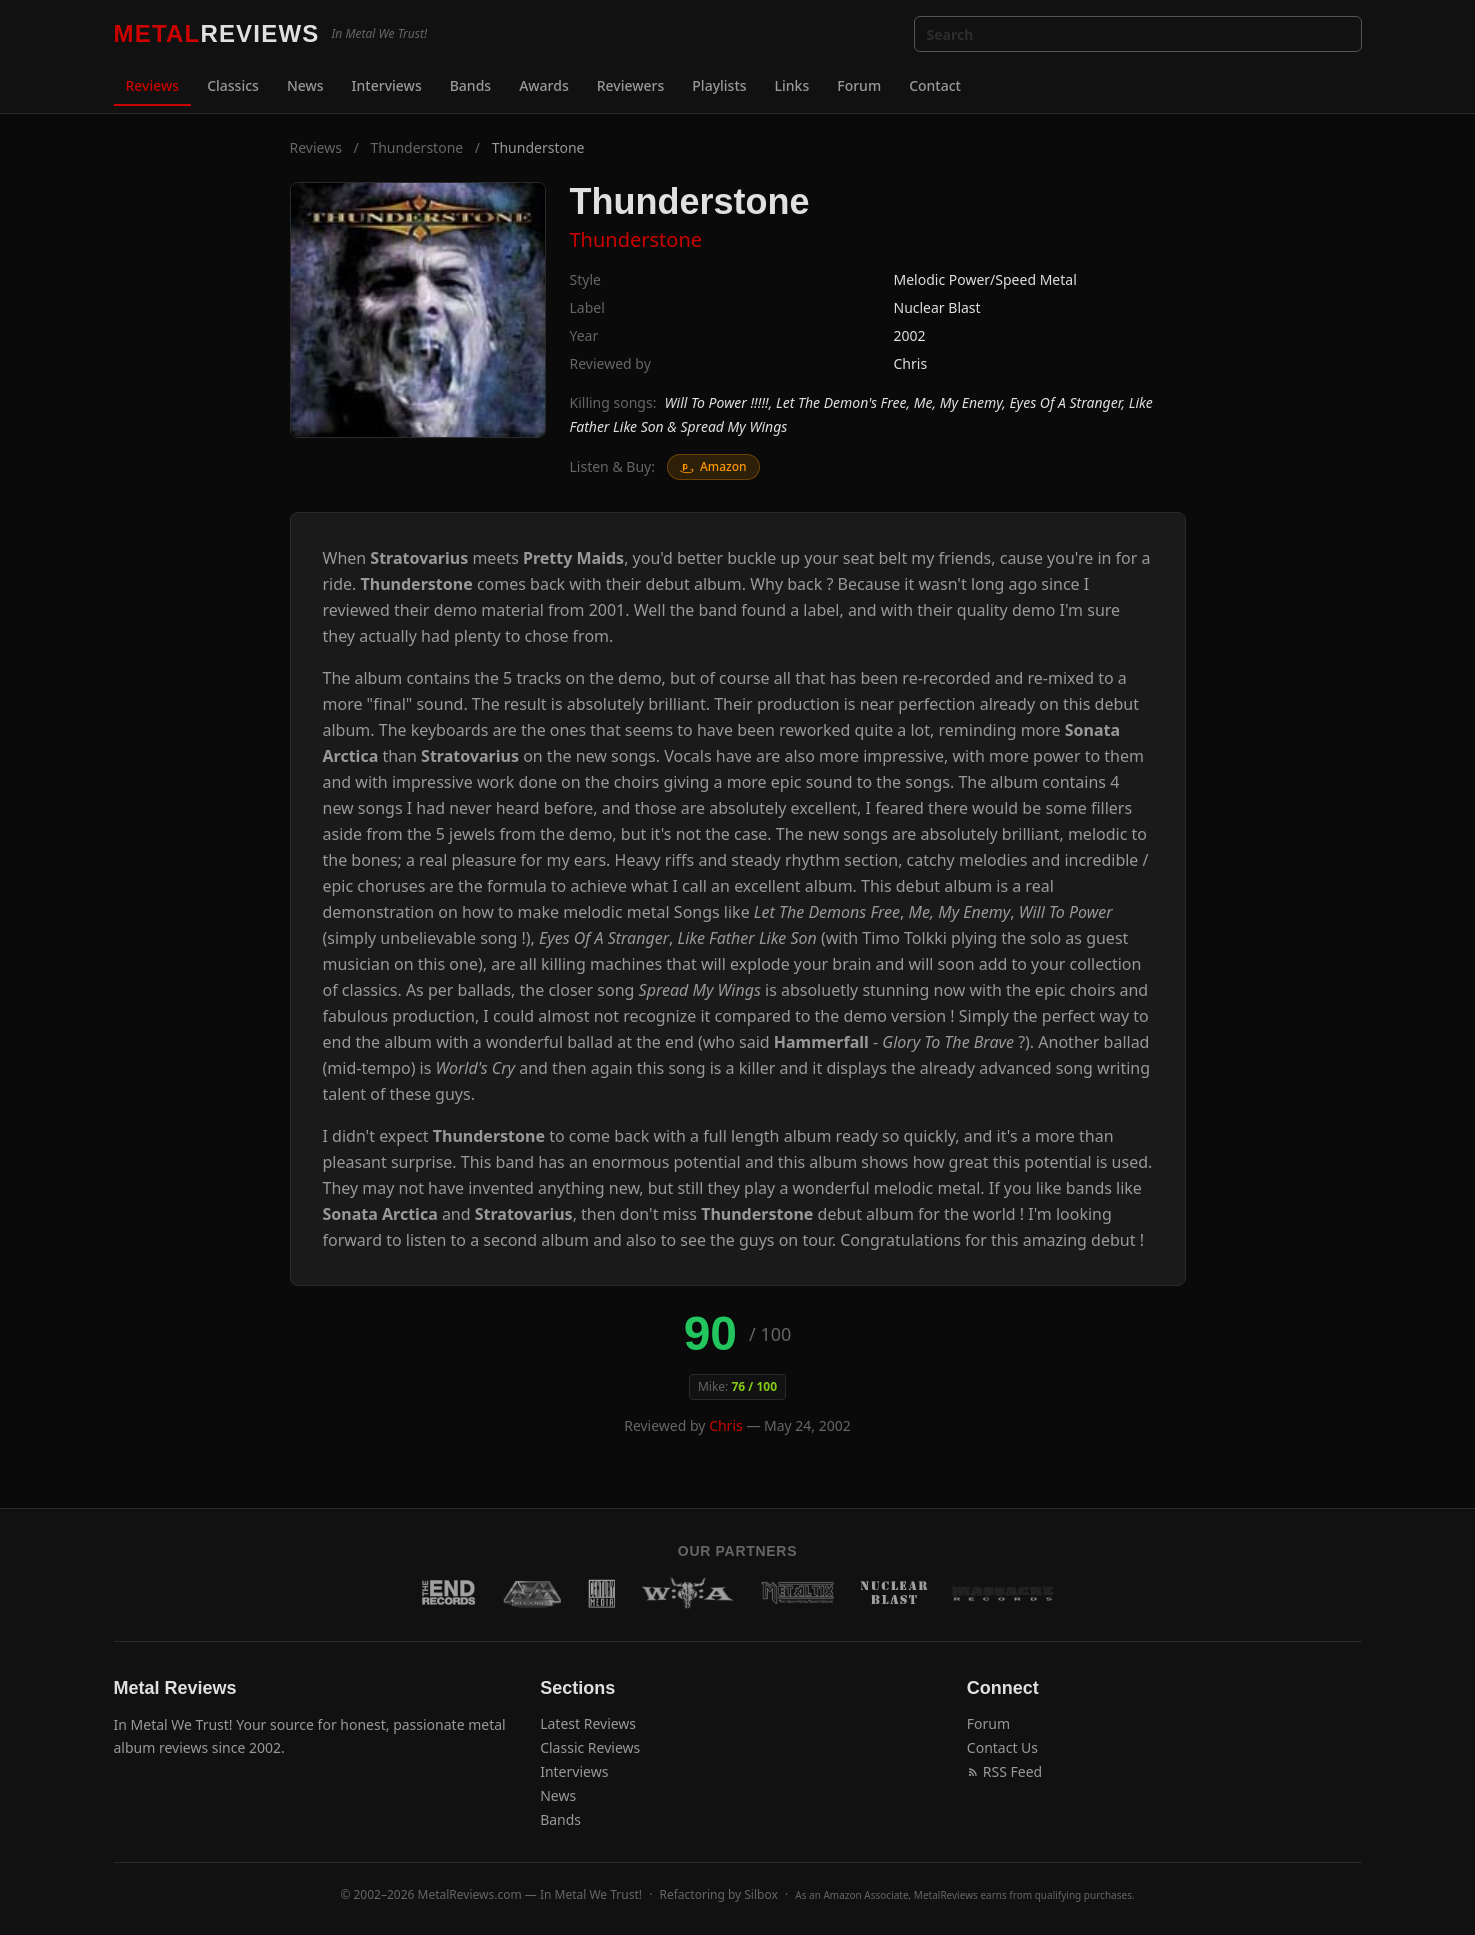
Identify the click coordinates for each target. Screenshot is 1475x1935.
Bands (470, 85)
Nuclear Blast (937, 307)
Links (792, 85)
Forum (859, 85)
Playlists (719, 85)
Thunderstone (416, 147)
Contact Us (1002, 1747)
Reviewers (631, 85)
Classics (233, 85)
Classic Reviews (590, 1747)
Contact (935, 85)
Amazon (713, 466)
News (305, 85)
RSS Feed (1004, 1771)
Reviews (153, 85)
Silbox (761, 1894)
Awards (544, 85)
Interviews (387, 85)
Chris (911, 363)
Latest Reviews (588, 1723)
